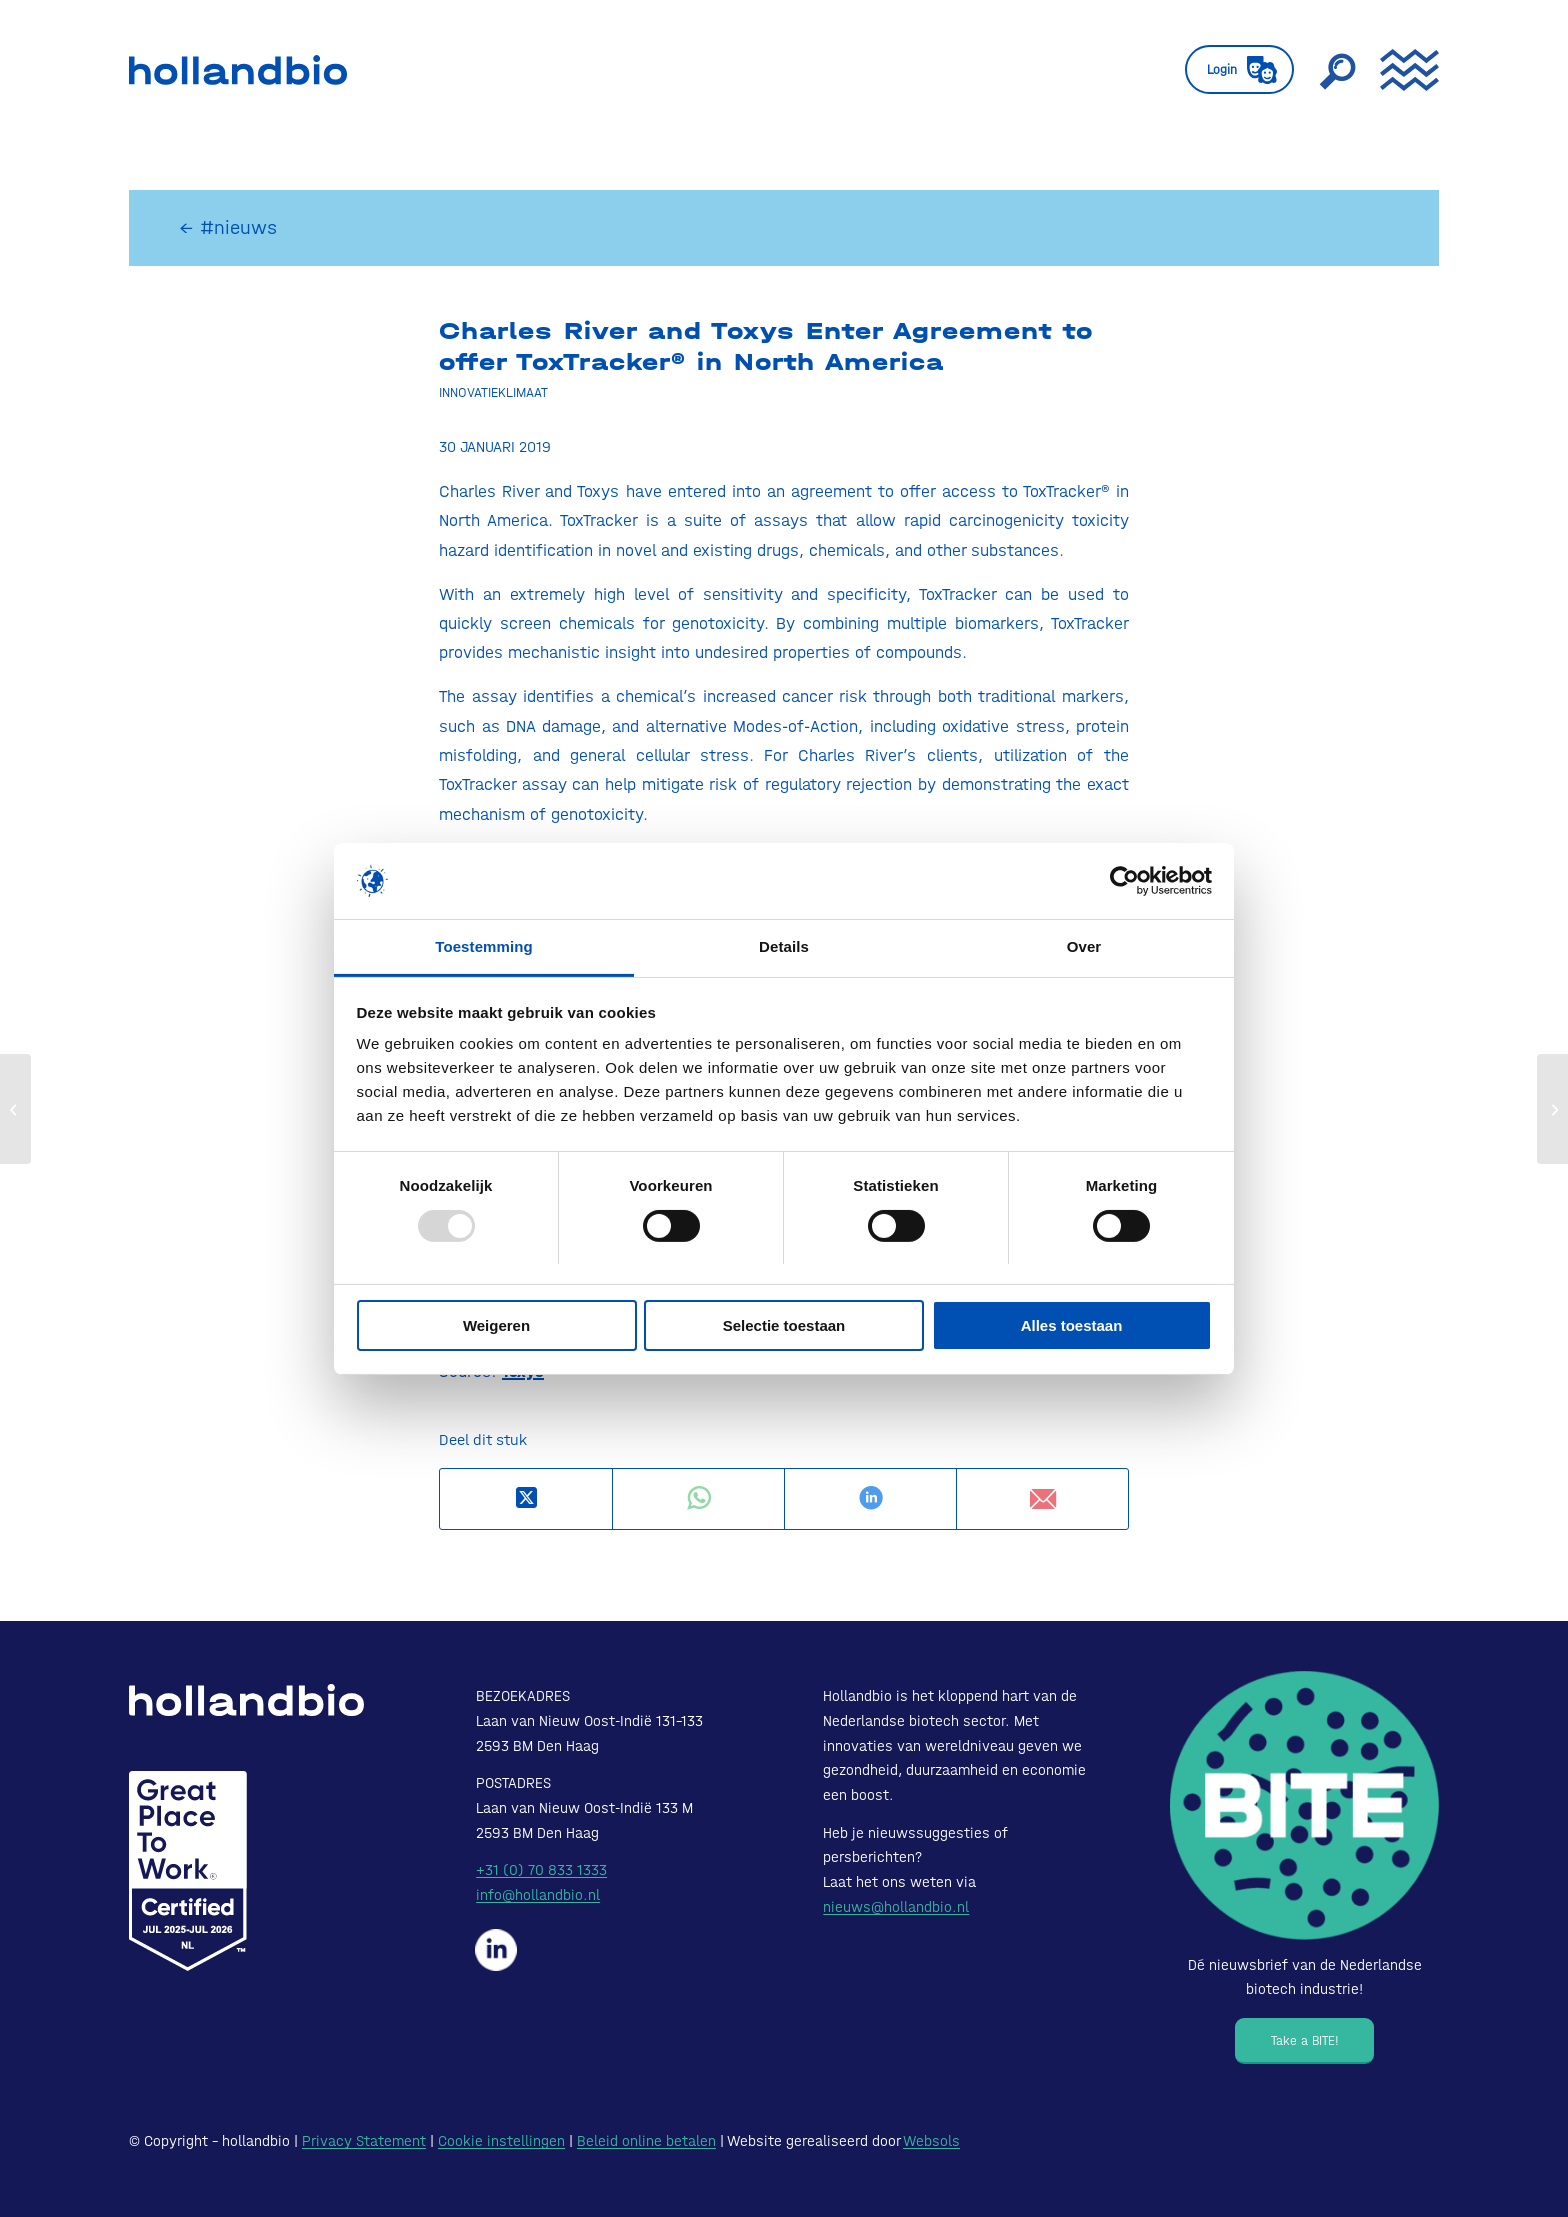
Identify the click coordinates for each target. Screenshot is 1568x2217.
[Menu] (1403, 70)
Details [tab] (784, 946)
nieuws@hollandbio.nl (896, 1907)
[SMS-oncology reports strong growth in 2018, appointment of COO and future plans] (1552, 1109)
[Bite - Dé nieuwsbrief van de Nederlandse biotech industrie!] (1304, 1805)
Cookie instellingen (501, 2141)
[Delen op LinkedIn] (870, 1498)
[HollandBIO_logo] (238, 70)
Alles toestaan (1072, 1325)
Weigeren (496, 1325)
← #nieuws (228, 227)
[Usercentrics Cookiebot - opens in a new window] (1124, 881)
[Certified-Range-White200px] (188, 1871)
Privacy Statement (364, 2141)
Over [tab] (1084, 946)
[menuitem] (1239, 70)
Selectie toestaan (784, 1325)
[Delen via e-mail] (1042, 1499)
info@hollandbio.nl (538, 1895)
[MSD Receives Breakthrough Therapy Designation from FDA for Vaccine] (15, 1109)
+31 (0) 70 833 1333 (541, 1870)
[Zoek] (1337, 70)
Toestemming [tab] (484, 946)
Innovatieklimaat (493, 392)
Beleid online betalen (646, 2141)
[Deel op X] (526, 1498)
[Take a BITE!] (1304, 2041)
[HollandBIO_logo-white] (246, 1700)
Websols (931, 2141)
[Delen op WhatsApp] (698, 1498)
